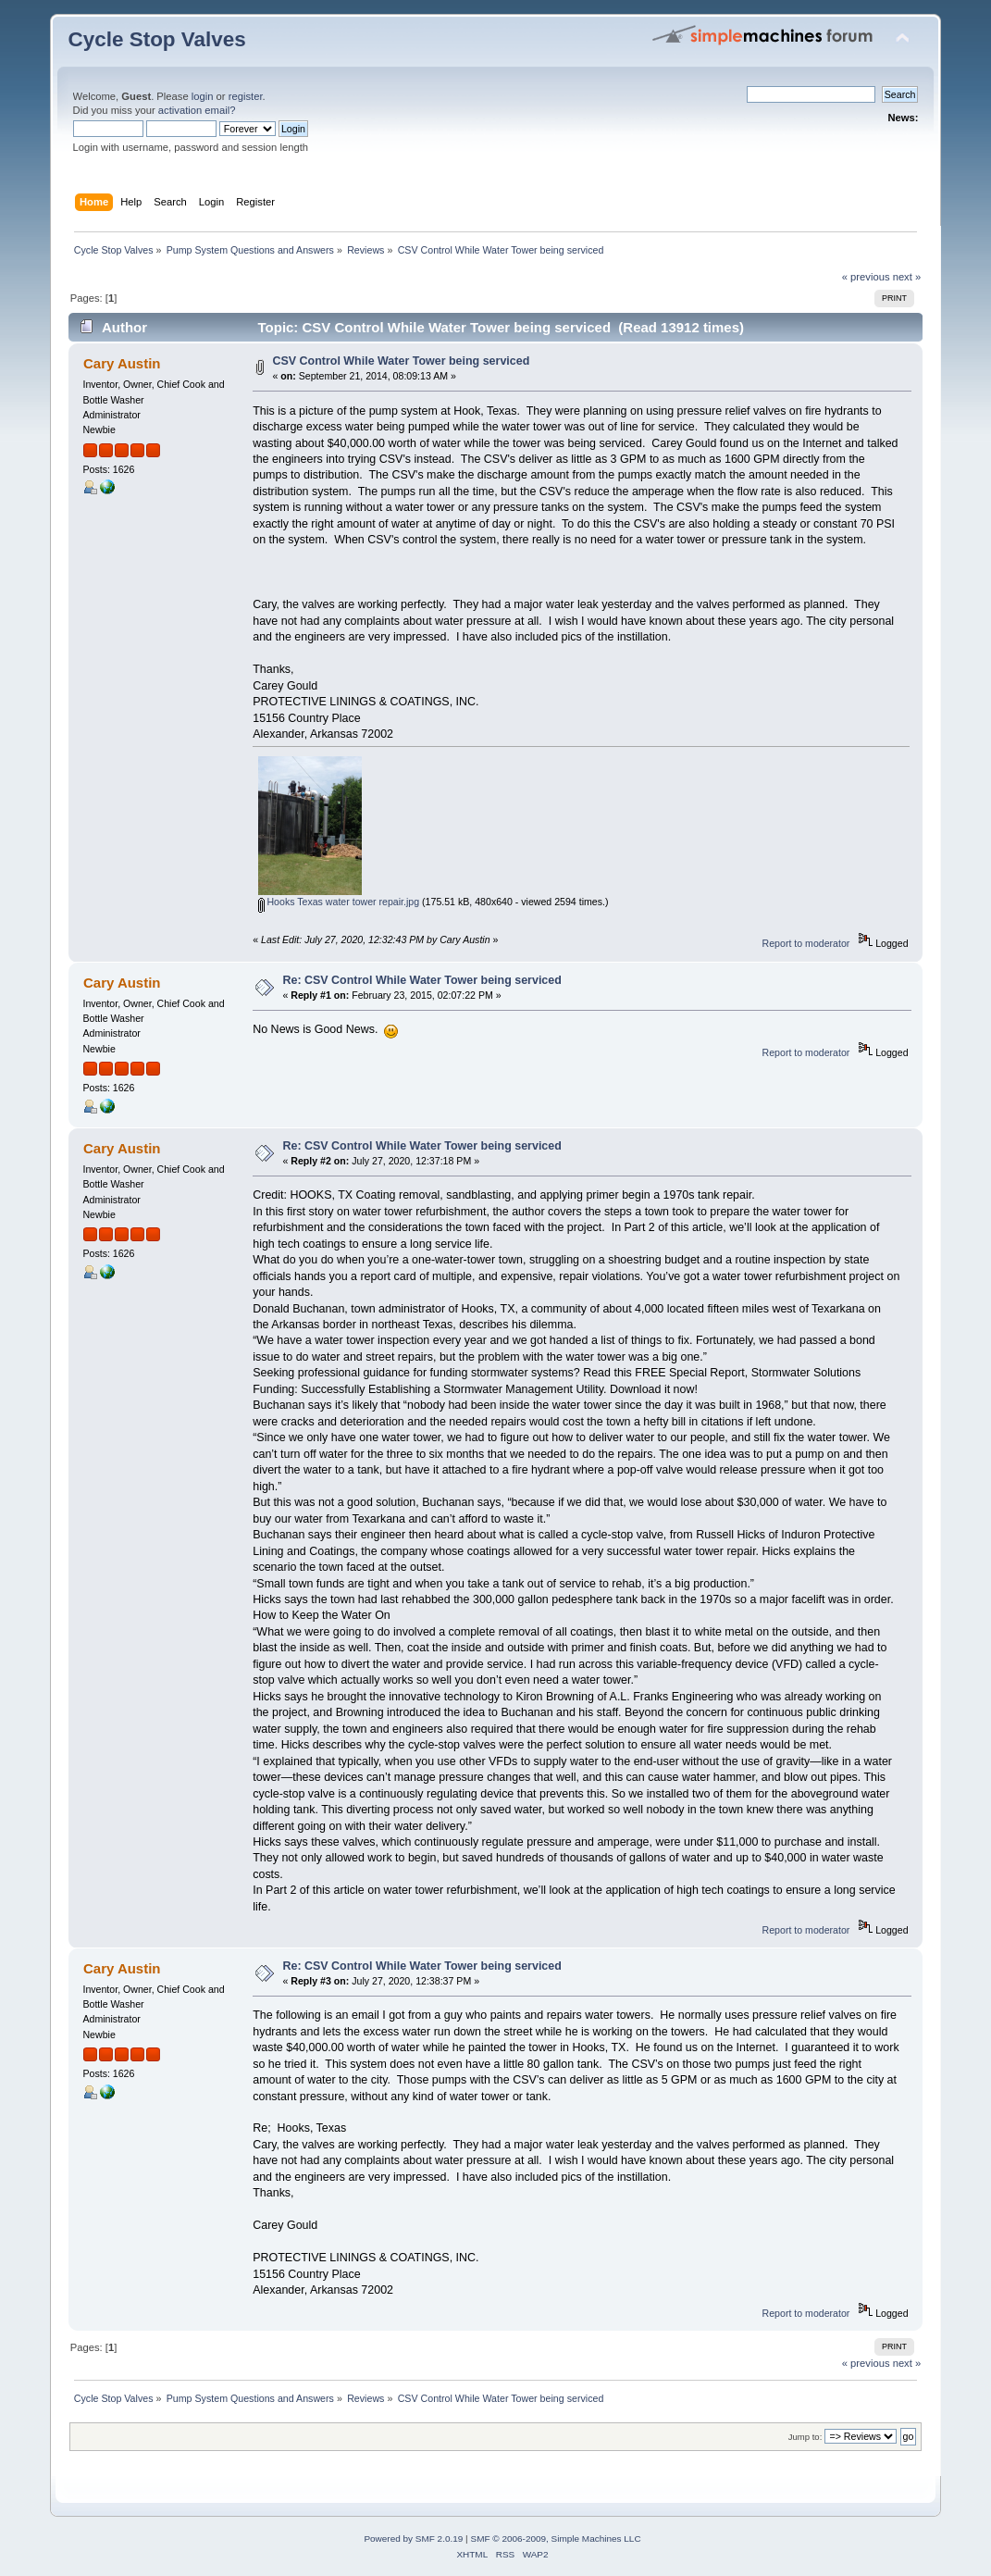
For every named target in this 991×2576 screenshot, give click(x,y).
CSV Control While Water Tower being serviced (400, 361)
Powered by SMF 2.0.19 (413, 2538)
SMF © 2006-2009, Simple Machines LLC (555, 2538)
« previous (866, 276)
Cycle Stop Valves (157, 39)
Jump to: (805, 2437)
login (203, 96)
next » (907, 276)
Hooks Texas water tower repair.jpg (339, 901)
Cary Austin (121, 363)
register (246, 96)
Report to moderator (806, 943)
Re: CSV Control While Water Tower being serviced (421, 980)
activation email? (197, 110)
